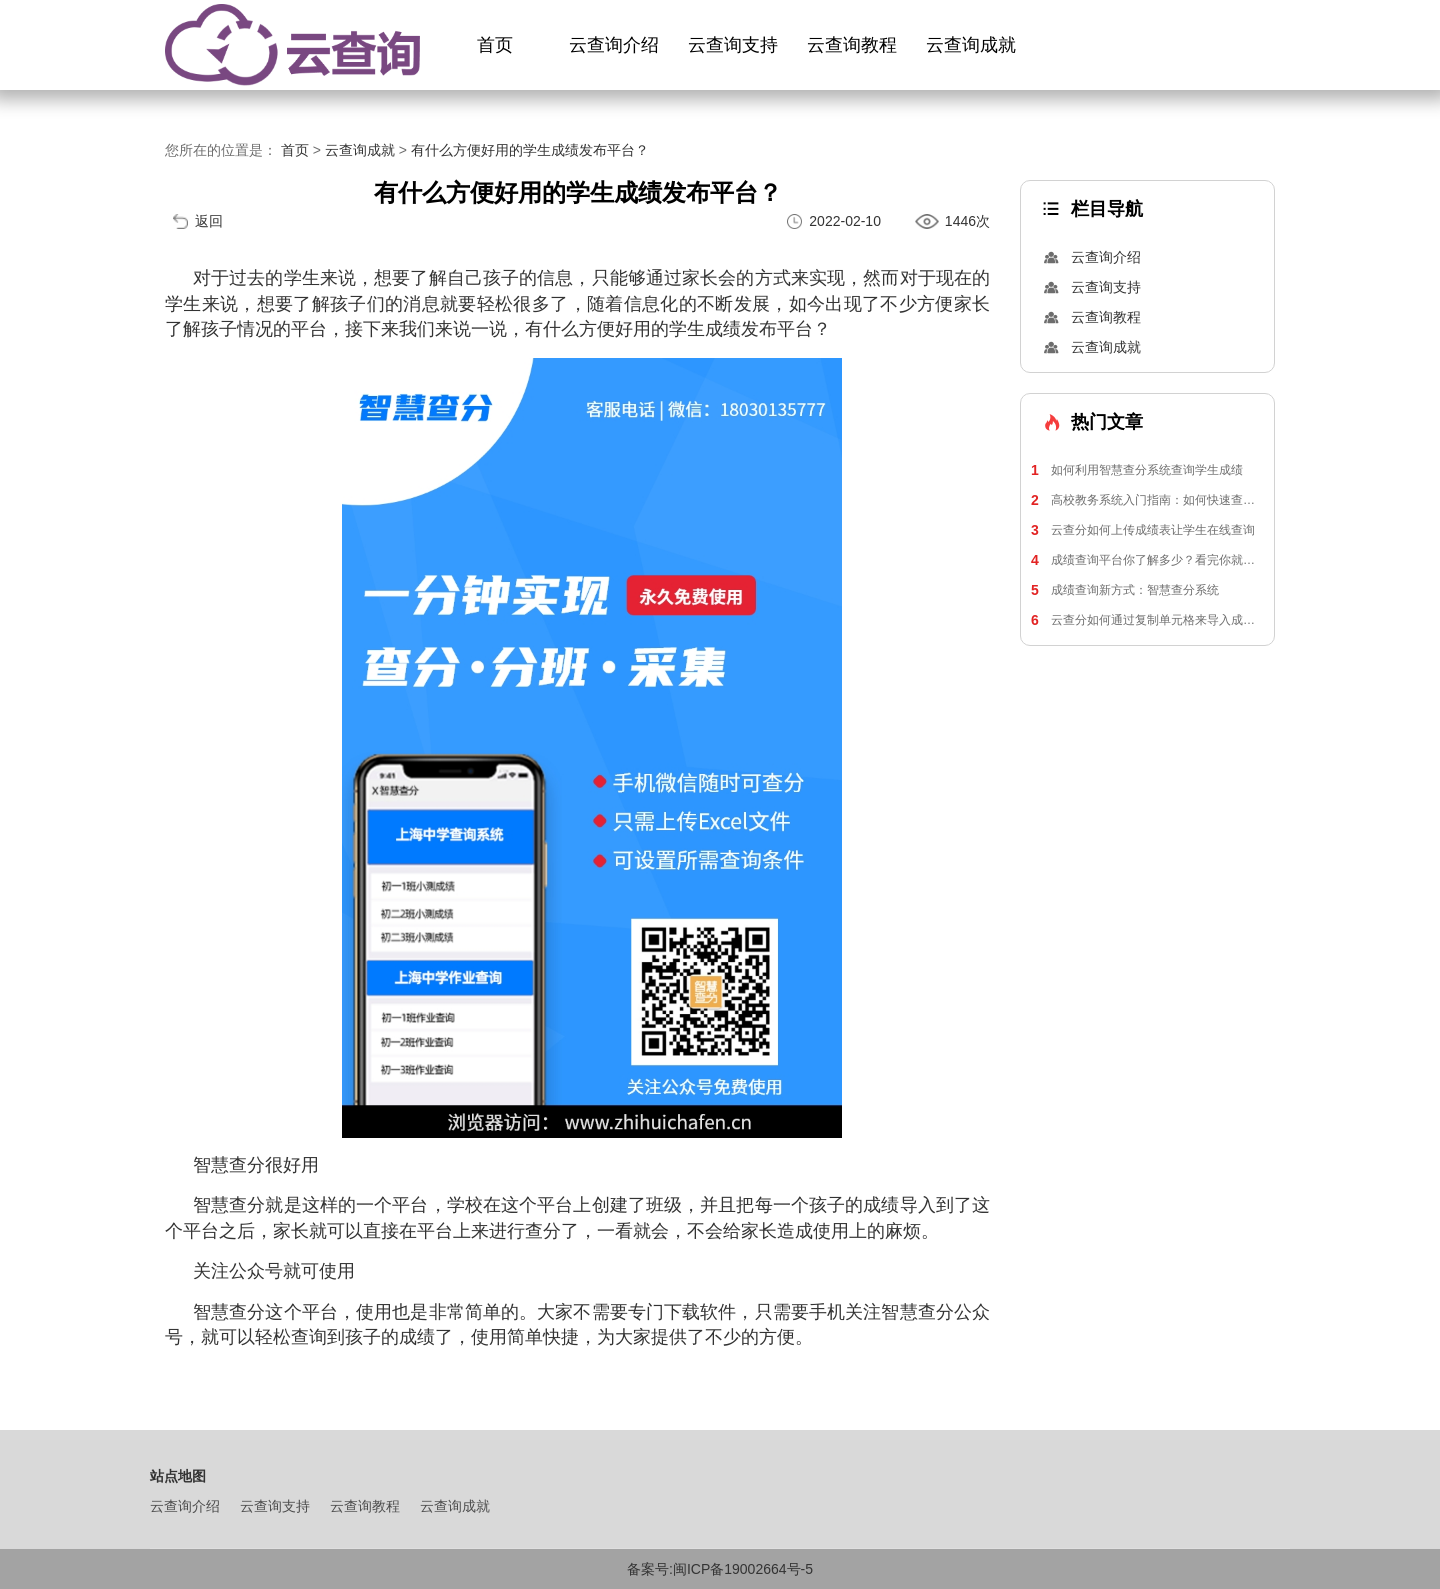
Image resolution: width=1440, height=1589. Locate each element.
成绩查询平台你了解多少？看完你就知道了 (1147, 560)
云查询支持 (733, 45)
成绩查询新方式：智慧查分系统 (1125, 590)
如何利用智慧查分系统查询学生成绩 (1137, 470)
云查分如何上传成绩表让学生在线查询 (1143, 530)
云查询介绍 (614, 45)
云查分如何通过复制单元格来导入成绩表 (1147, 620)
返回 (209, 221)
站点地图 (178, 1476)
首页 (495, 45)
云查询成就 (971, 45)
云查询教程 (852, 45)
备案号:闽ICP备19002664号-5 (720, 1569)
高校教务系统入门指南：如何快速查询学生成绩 (1147, 500)
